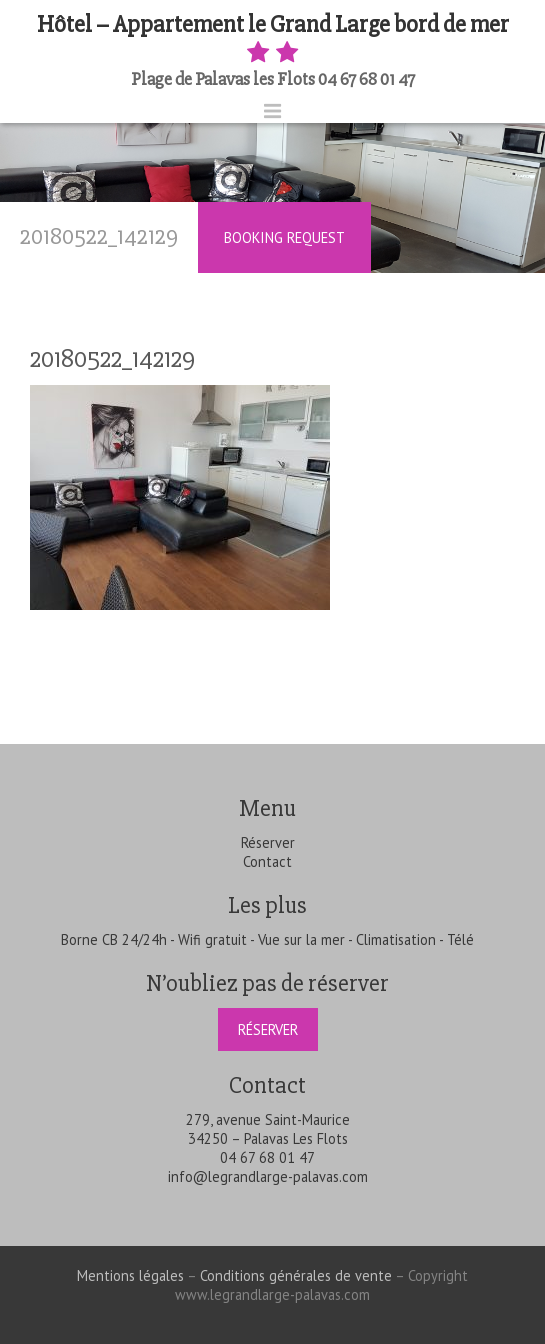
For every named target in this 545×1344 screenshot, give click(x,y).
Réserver (268, 842)
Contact (267, 861)
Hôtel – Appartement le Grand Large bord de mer (273, 39)
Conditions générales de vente (296, 1275)
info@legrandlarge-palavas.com (268, 1176)
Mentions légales (130, 1275)
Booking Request (284, 237)
